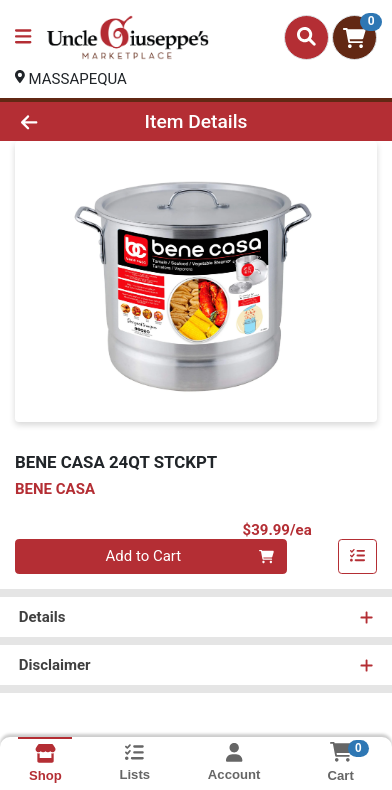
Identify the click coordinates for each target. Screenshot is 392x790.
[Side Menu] (23, 37)
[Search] (306, 37)
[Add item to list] (358, 557)
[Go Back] (60, 121)
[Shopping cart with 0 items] (354, 37)
